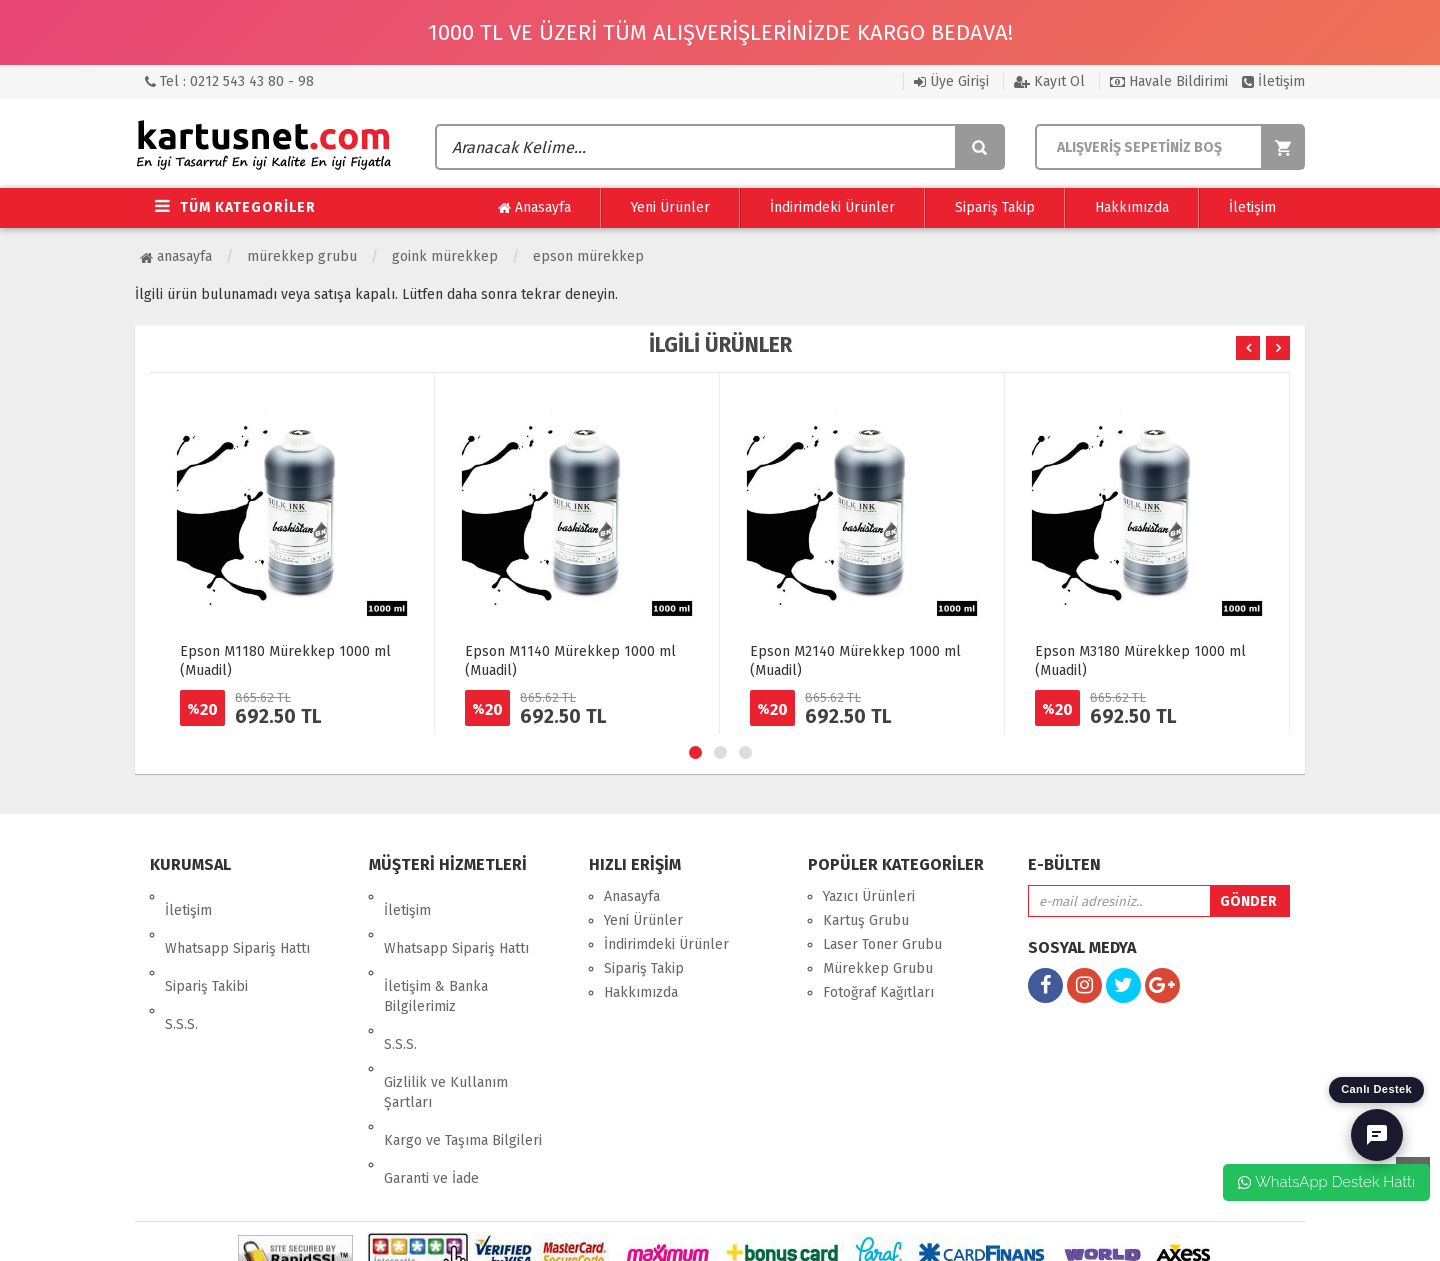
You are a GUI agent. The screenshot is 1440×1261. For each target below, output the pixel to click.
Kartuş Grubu (866, 920)
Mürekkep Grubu (302, 256)
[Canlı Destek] (1377, 1135)
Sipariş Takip (995, 207)
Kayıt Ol (1049, 81)
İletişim (1273, 81)
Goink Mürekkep (445, 256)
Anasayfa (534, 208)
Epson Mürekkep (588, 256)
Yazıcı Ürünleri (869, 896)
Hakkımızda (1132, 207)
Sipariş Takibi (206, 944)
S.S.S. (181, 968)
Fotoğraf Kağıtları (878, 992)
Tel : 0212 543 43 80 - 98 (229, 81)
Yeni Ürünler (670, 207)
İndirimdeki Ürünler (832, 207)
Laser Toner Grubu (882, 944)
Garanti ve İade (431, 1080)
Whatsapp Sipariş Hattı (237, 920)
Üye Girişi (951, 81)
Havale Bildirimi (1169, 81)
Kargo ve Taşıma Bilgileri (463, 1056)
